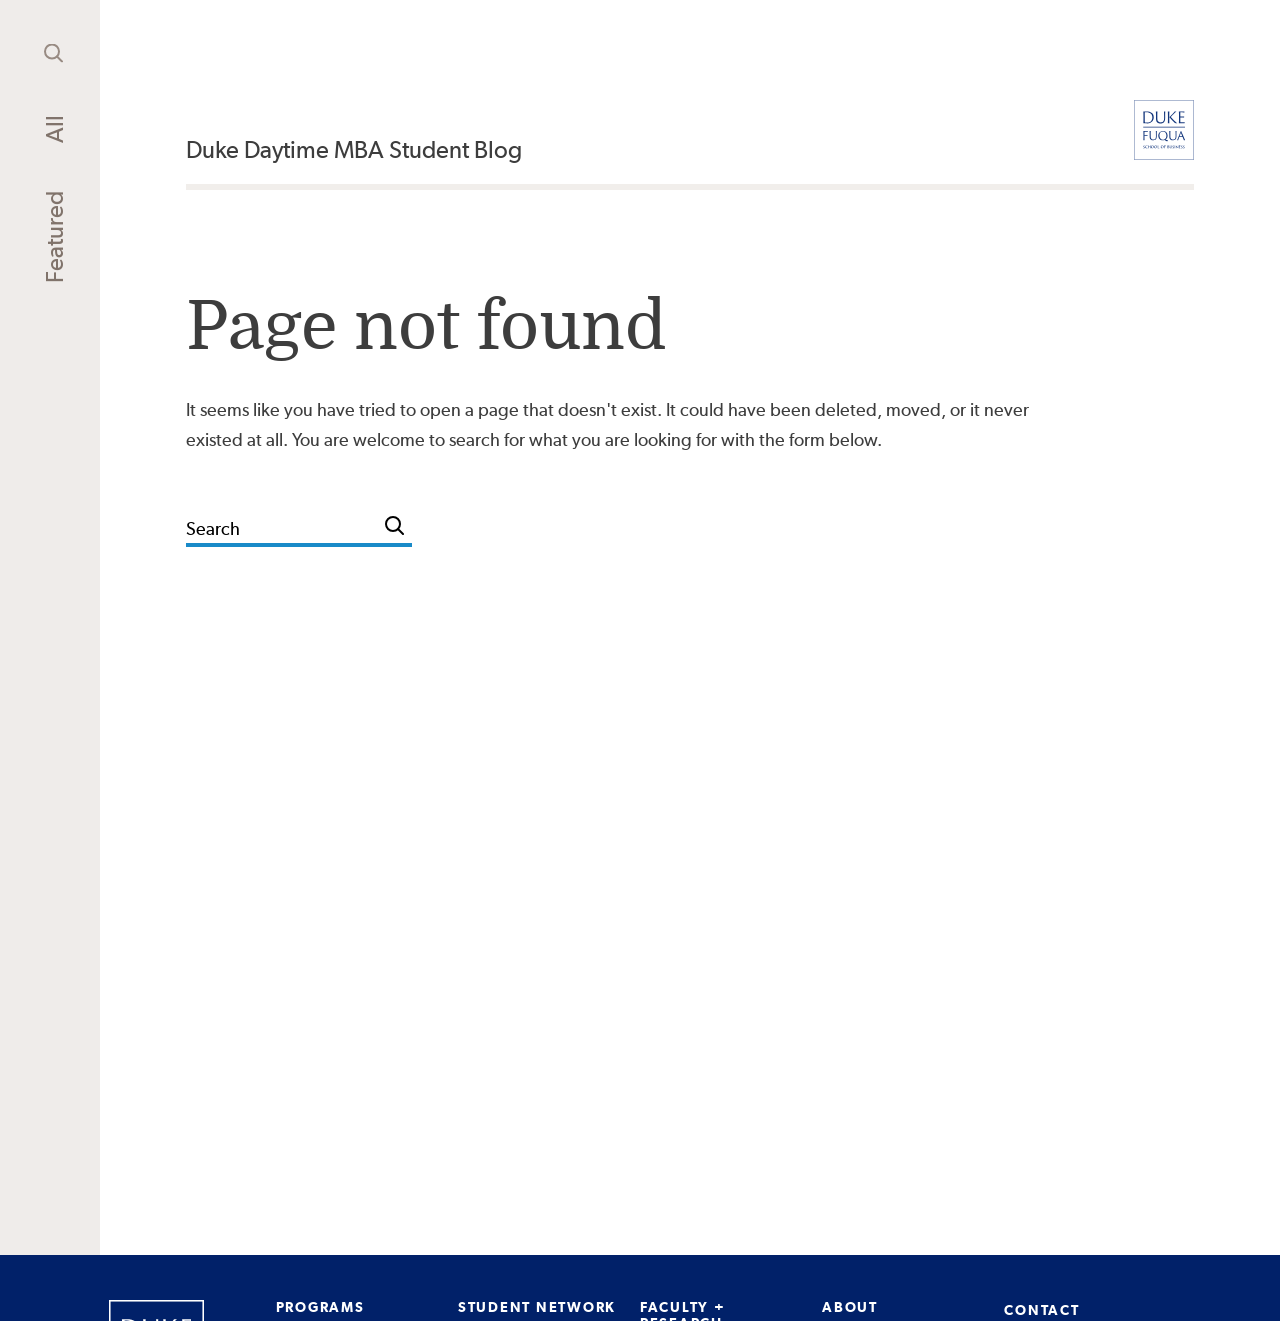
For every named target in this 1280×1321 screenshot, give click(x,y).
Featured (54, 237)
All (54, 129)
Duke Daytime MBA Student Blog (354, 149)
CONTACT (1041, 1310)
